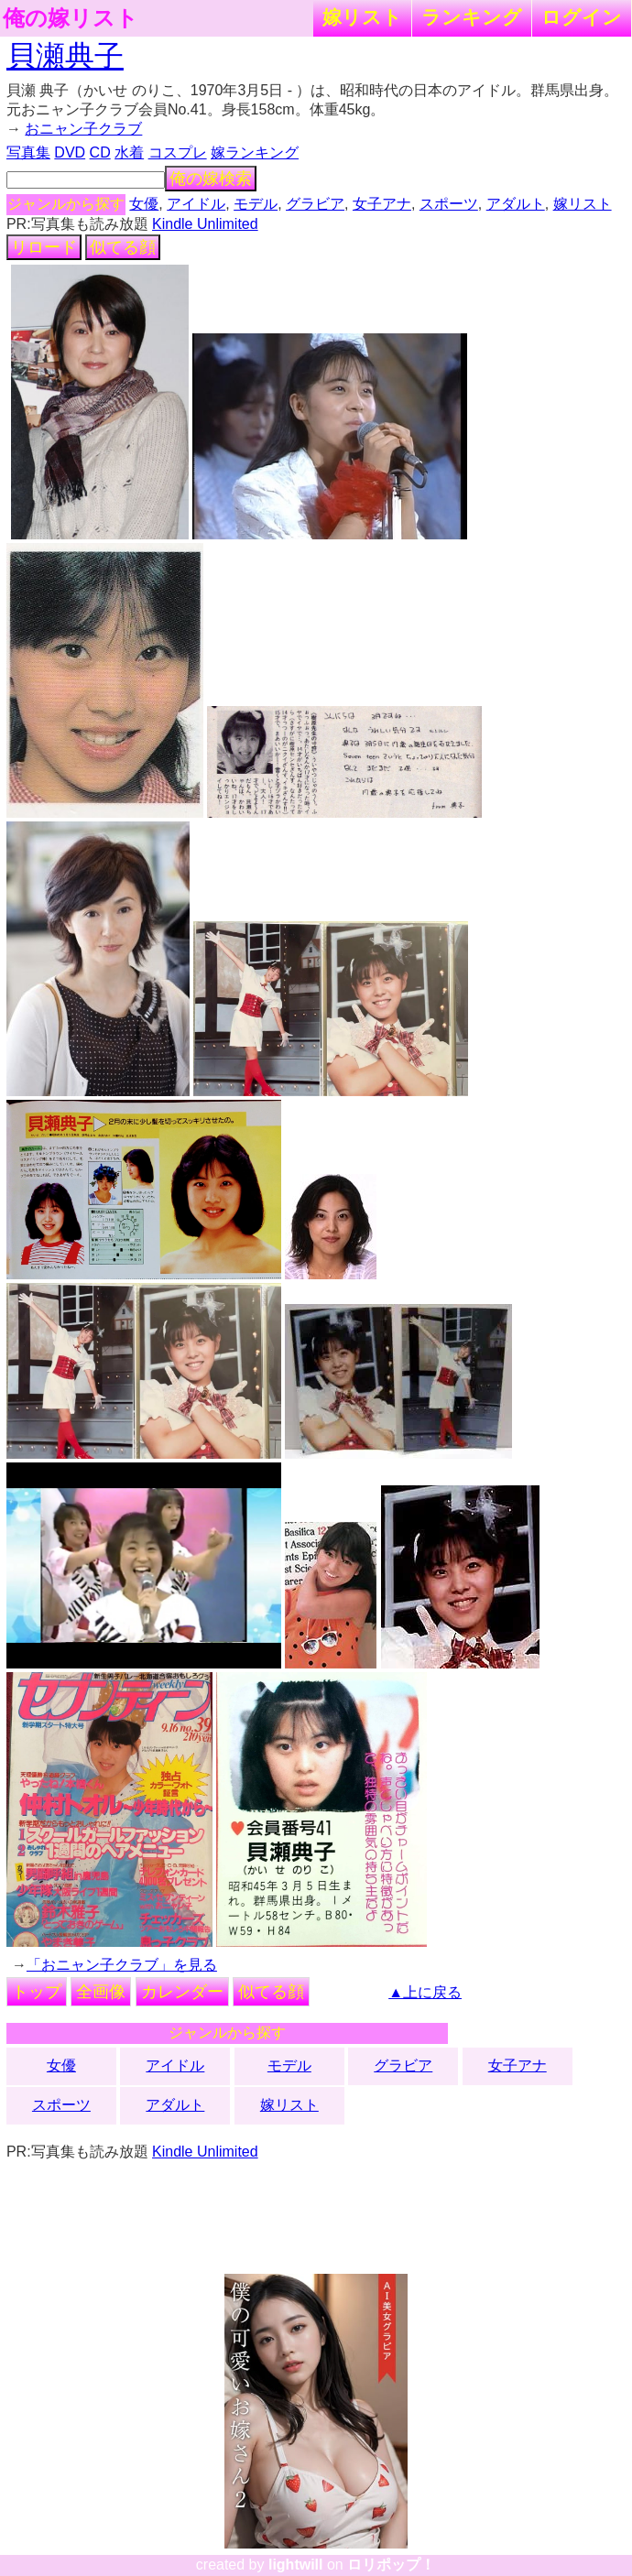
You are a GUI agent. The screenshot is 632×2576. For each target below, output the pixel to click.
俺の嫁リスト (70, 18)
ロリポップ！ (391, 2564)
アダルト (515, 204)
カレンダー (182, 1992)
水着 (129, 152)
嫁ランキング (255, 152)
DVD (69, 152)
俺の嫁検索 (210, 178)
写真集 (28, 152)
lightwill (295, 2564)
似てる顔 (123, 247)
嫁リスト (362, 16)
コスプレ (177, 152)
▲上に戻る (425, 1992)
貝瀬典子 (65, 55)
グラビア (315, 204)
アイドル (196, 204)
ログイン (581, 16)
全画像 (100, 1992)
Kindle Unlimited (205, 224)
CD (100, 152)
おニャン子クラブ (83, 128)
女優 (143, 204)
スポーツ (449, 204)
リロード (44, 247)
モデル (256, 204)
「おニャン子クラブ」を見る (122, 1965)
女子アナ (382, 204)
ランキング (471, 16)
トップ (36, 1992)
